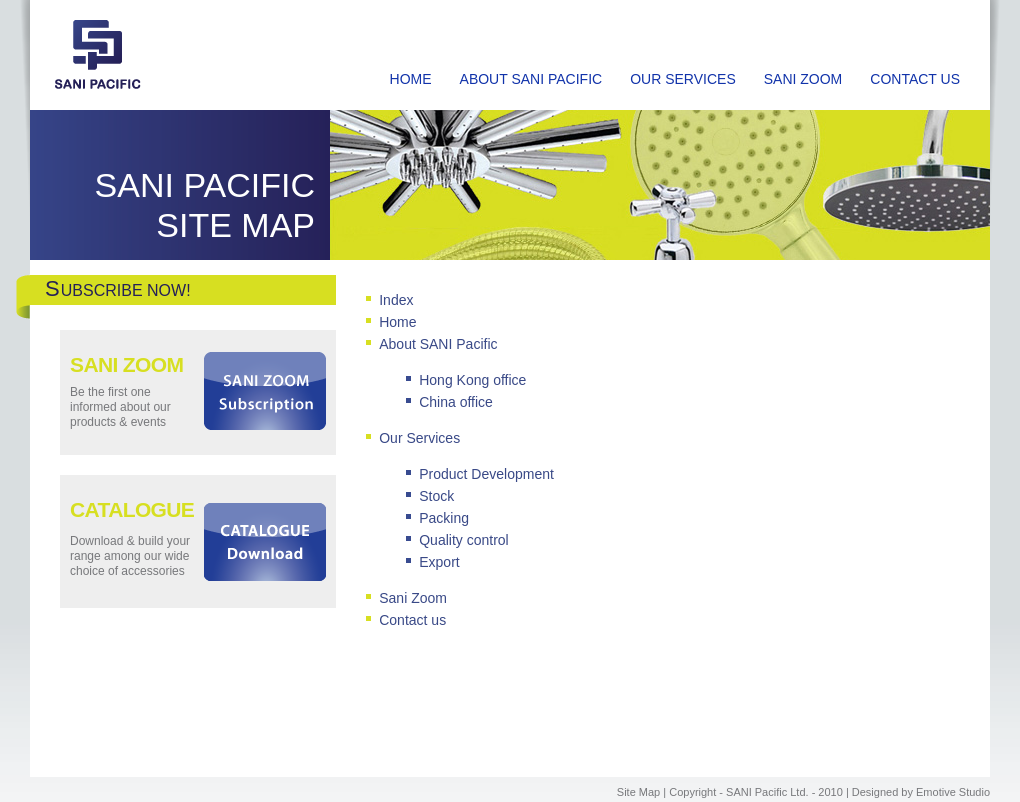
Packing (444, 518)
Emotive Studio (953, 792)
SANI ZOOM (803, 79)
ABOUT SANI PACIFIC (531, 79)
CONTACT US (915, 79)
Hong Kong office (472, 380)
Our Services (419, 438)
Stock (436, 496)
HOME (411, 79)
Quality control (463, 540)
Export (439, 562)
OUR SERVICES (683, 79)
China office (456, 402)
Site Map (638, 792)
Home (397, 322)
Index (396, 300)
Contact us (412, 620)
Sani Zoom (413, 598)
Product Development (486, 474)
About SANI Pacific (438, 344)
